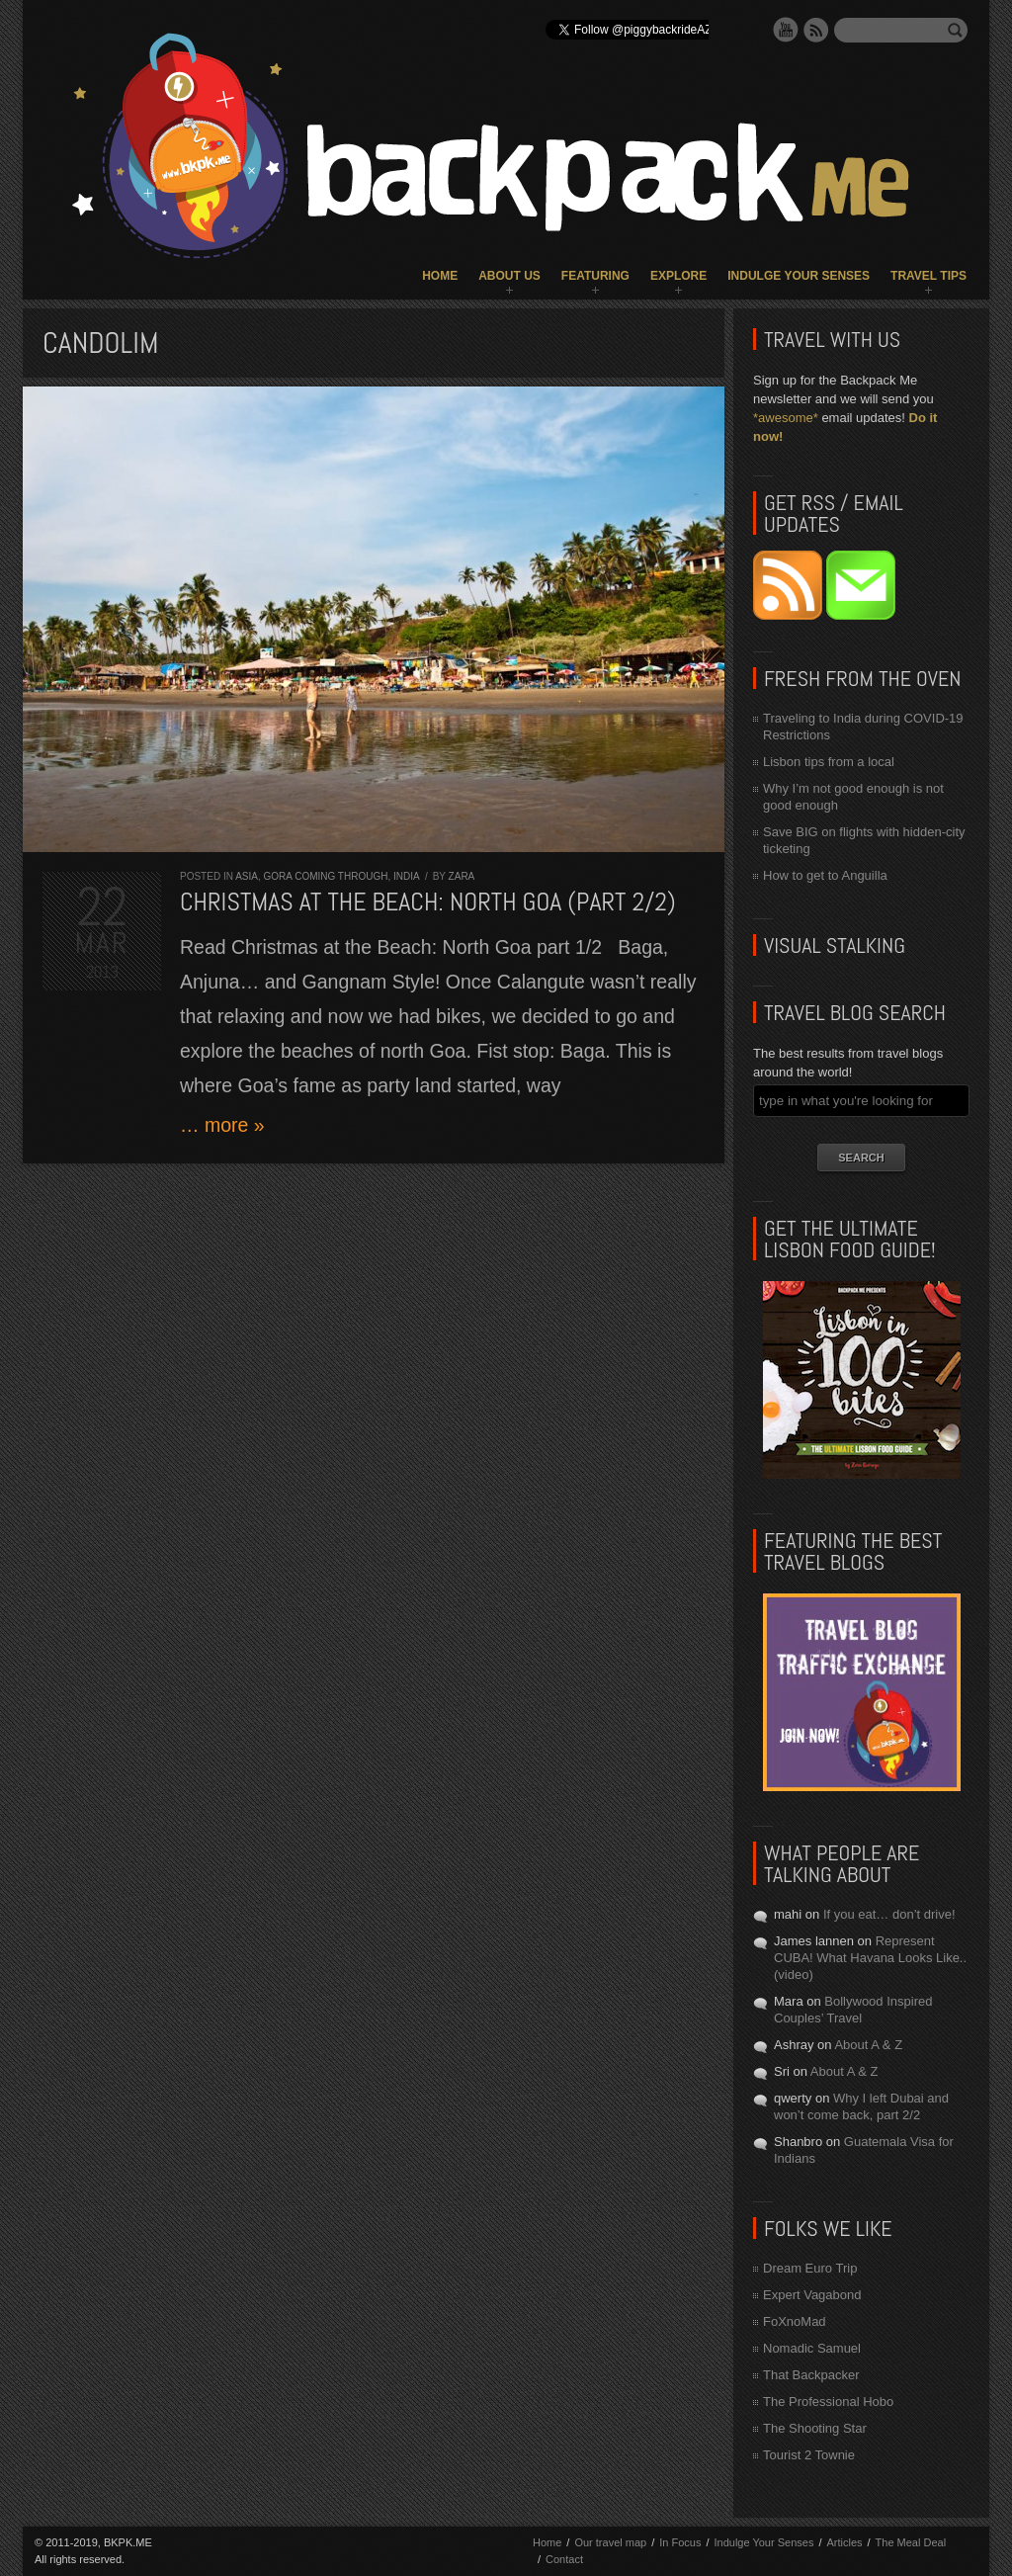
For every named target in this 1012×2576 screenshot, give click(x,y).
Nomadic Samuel (812, 2348)
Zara (462, 876)
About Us (509, 276)
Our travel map (610, 2542)
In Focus (680, 2542)
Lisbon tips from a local (828, 761)
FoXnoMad (794, 2321)
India (406, 876)
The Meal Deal (911, 2542)
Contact (564, 2559)
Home (440, 276)
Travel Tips (928, 276)
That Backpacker (811, 2374)
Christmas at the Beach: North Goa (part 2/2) (428, 902)
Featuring (595, 276)
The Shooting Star (815, 2428)
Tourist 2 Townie (809, 2454)
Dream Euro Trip (810, 2268)
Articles (844, 2542)
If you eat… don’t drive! (889, 1914)
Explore (678, 276)
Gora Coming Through (325, 876)
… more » (222, 1125)
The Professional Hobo (828, 2401)
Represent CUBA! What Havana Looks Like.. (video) (870, 1957)
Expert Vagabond (812, 2294)
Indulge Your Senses (798, 276)
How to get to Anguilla (825, 875)
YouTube (786, 30)
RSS (816, 30)
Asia (246, 876)
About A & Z (868, 2044)
